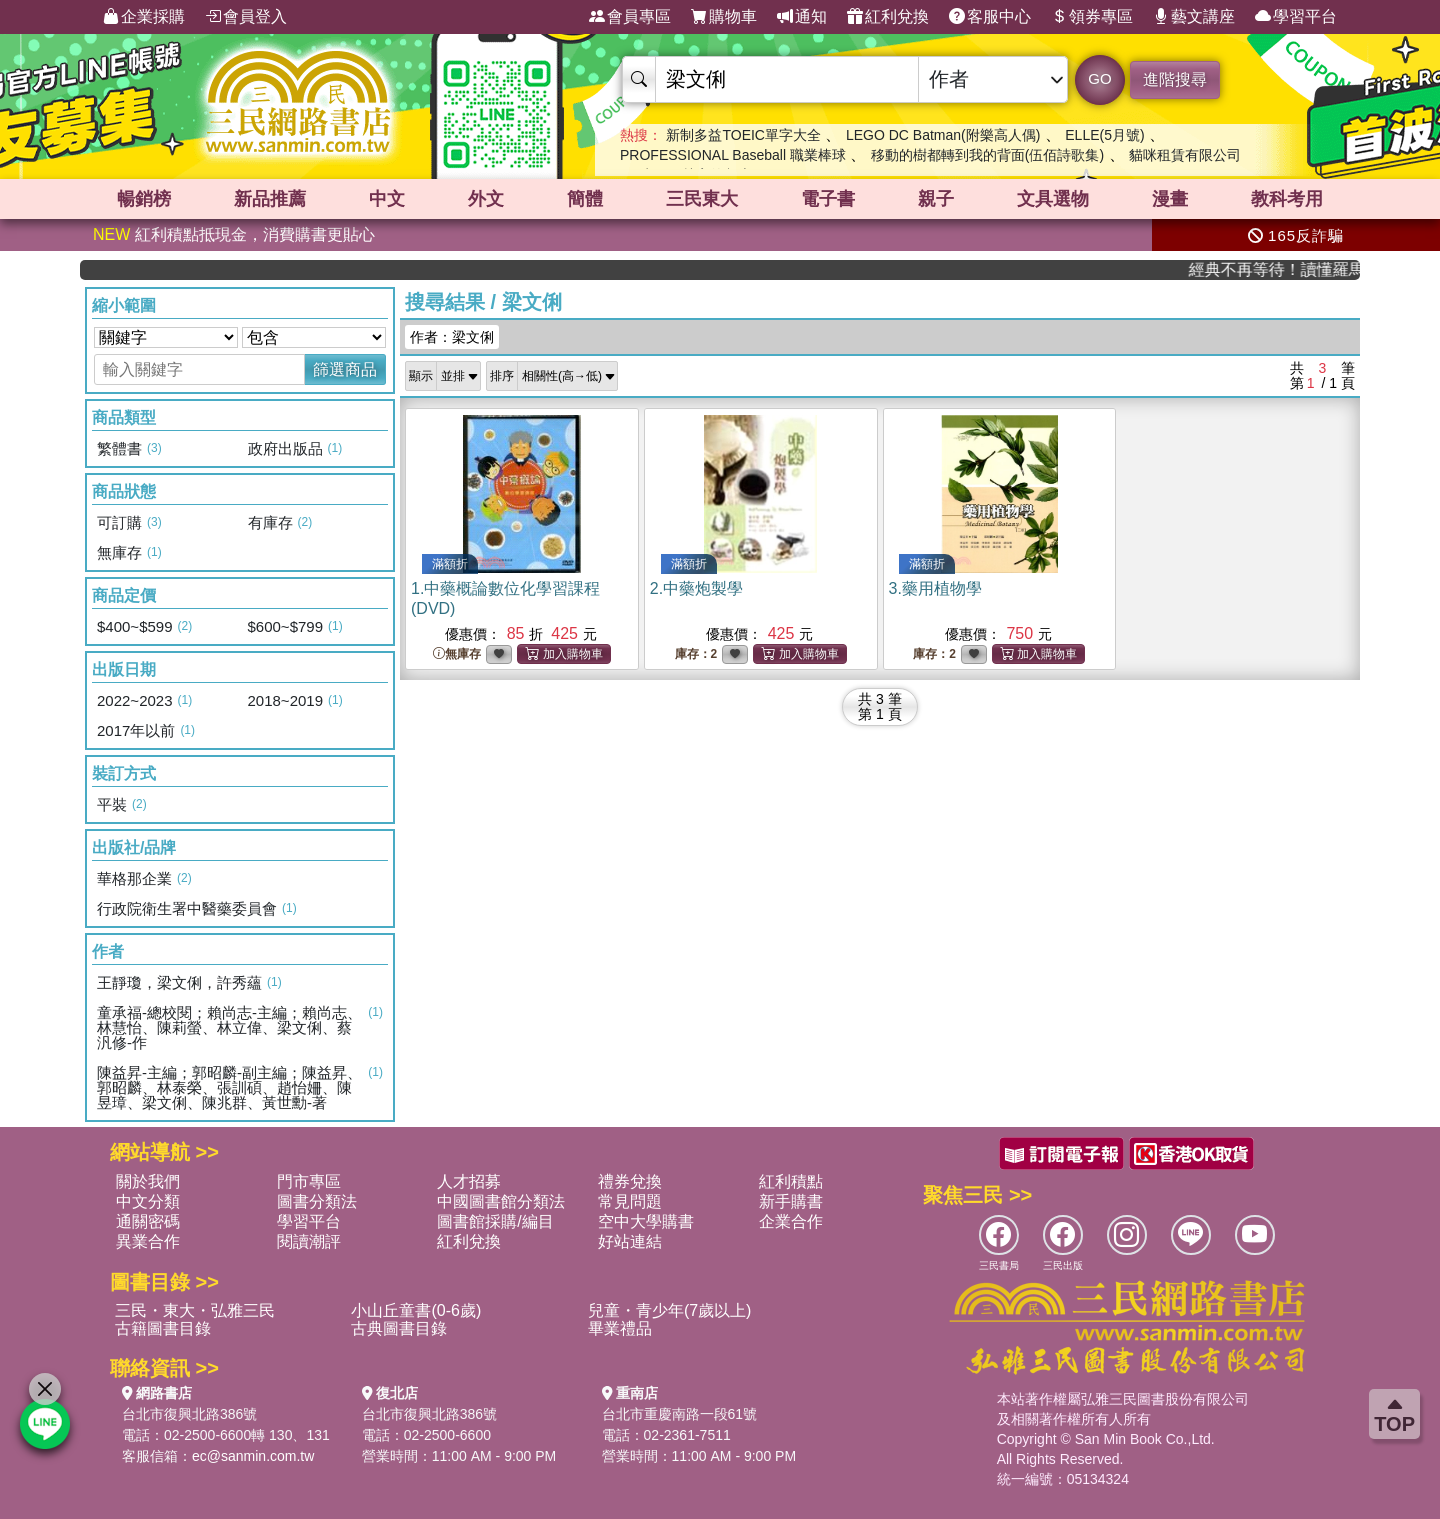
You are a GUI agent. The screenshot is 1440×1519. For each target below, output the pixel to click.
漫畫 (1170, 199)
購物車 (724, 17)
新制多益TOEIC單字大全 (743, 135)
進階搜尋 (1175, 79)
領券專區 (1092, 17)
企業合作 (791, 1221)
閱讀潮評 (309, 1241)
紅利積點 (791, 1181)
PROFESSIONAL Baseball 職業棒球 (733, 155)
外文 (486, 199)
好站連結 (630, 1241)
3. (935, 588)
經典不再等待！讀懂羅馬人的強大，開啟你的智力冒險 (1290, 269)
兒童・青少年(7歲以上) (670, 1310)
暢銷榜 (144, 199)
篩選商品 (345, 369)
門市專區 (309, 1181)
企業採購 (144, 17)
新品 (270, 199)
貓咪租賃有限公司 (1185, 155)
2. (696, 588)
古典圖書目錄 (399, 1328)
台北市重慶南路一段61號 (680, 1414)
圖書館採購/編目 (495, 1221)
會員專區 (630, 17)
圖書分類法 (317, 1201)
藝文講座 (1194, 17)
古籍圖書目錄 (163, 1328)
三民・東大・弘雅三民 (195, 1310)
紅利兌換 (888, 17)
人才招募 (469, 1181)
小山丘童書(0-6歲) (416, 1310)
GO (1099, 78)
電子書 (828, 199)
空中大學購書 (646, 1221)
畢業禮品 (620, 1328)
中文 (387, 199)
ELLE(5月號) (1104, 135)
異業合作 (148, 1241)
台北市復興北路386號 (189, 1414)
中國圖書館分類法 (501, 1201)
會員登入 (246, 17)
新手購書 (791, 1201)
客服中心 (990, 17)
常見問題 (630, 1201)
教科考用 (1287, 199)
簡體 (585, 199)
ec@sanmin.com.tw (253, 1456)
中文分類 (148, 1201)
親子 (936, 199)
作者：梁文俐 (452, 337)
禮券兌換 (630, 1181)
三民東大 (702, 199)
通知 (802, 17)
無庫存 (457, 654)
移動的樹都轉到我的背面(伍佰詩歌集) (987, 155)
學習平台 (1296, 17)
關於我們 (148, 1181)
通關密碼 (148, 1221)
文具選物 (1053, 199)
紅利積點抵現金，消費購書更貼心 (234, 234)
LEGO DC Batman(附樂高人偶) (943, 135)
